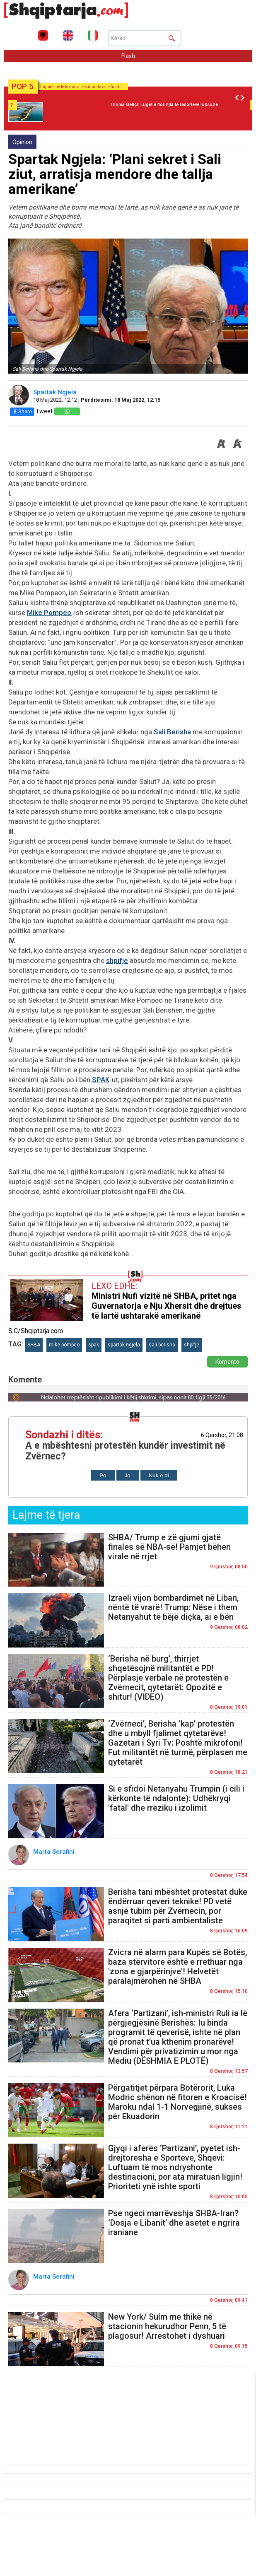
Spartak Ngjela (55, 392)
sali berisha (162, 1345)
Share (22, 411)
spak (93, 1345)
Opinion (22, 142)
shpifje (117, 960)
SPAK (100, 1080)
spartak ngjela (124, 1345)
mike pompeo (64, 1345)
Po (102, 1475)
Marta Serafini (54, 1851)
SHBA (33, 1345)
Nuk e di (159, 1475)
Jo (127, 1475)
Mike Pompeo (49, 612)
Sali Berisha (172, 732)
